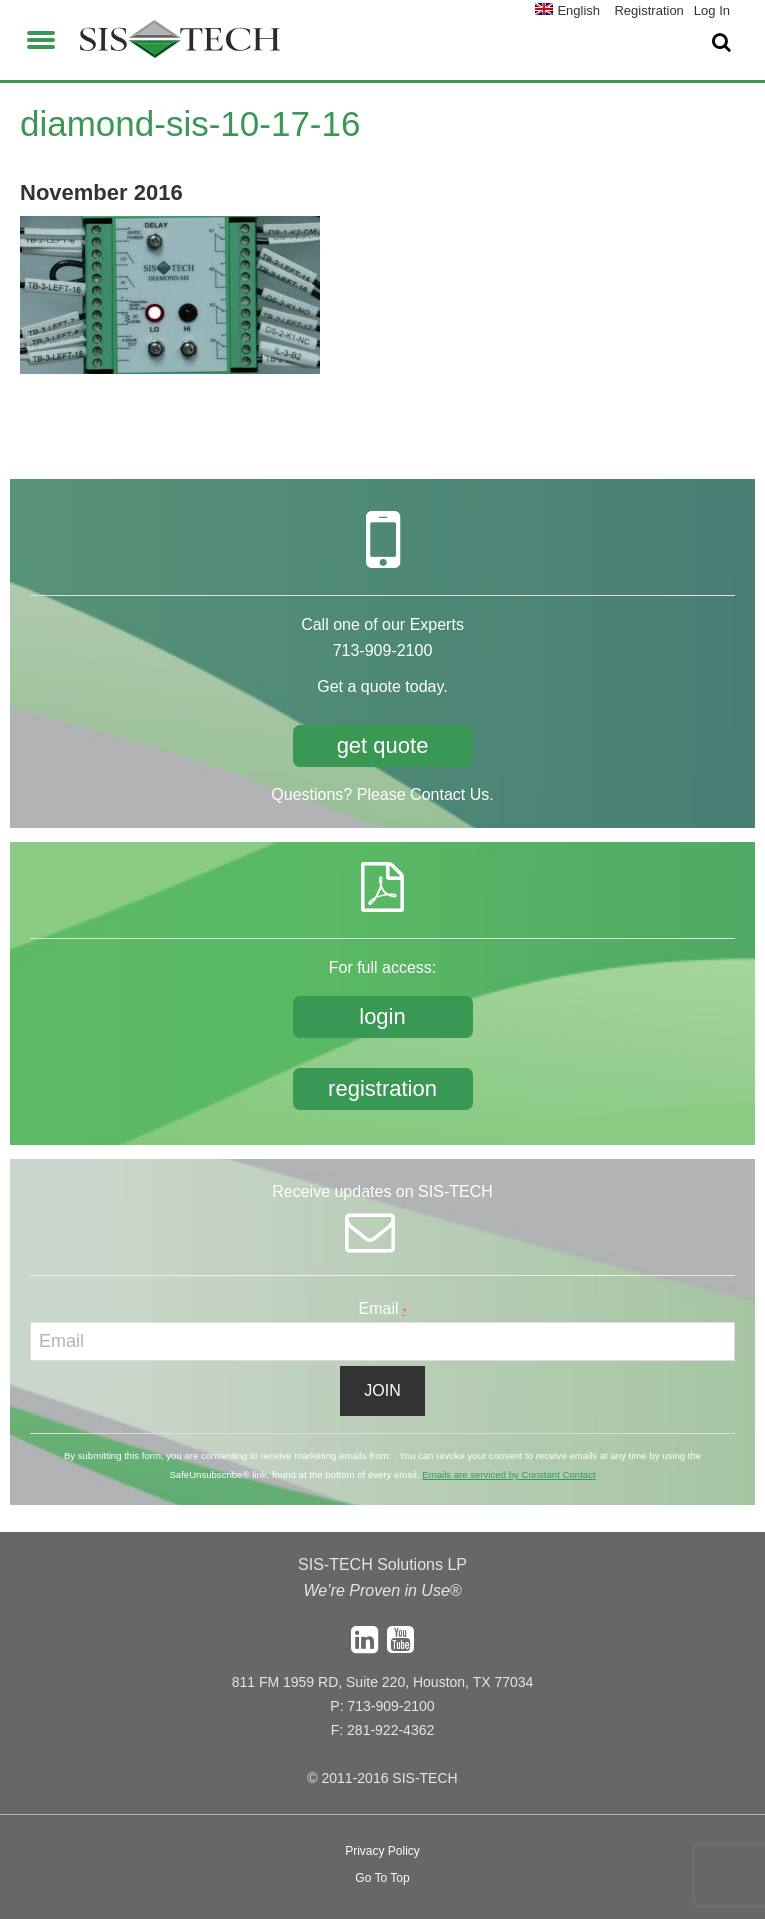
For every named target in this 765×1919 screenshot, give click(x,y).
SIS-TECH (180, 45)
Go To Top (382, 1878)
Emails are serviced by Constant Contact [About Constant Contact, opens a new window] (508, 1474)
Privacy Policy (382, 1851)
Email (383, 1308)
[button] (41, 37)
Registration (648, 10)
